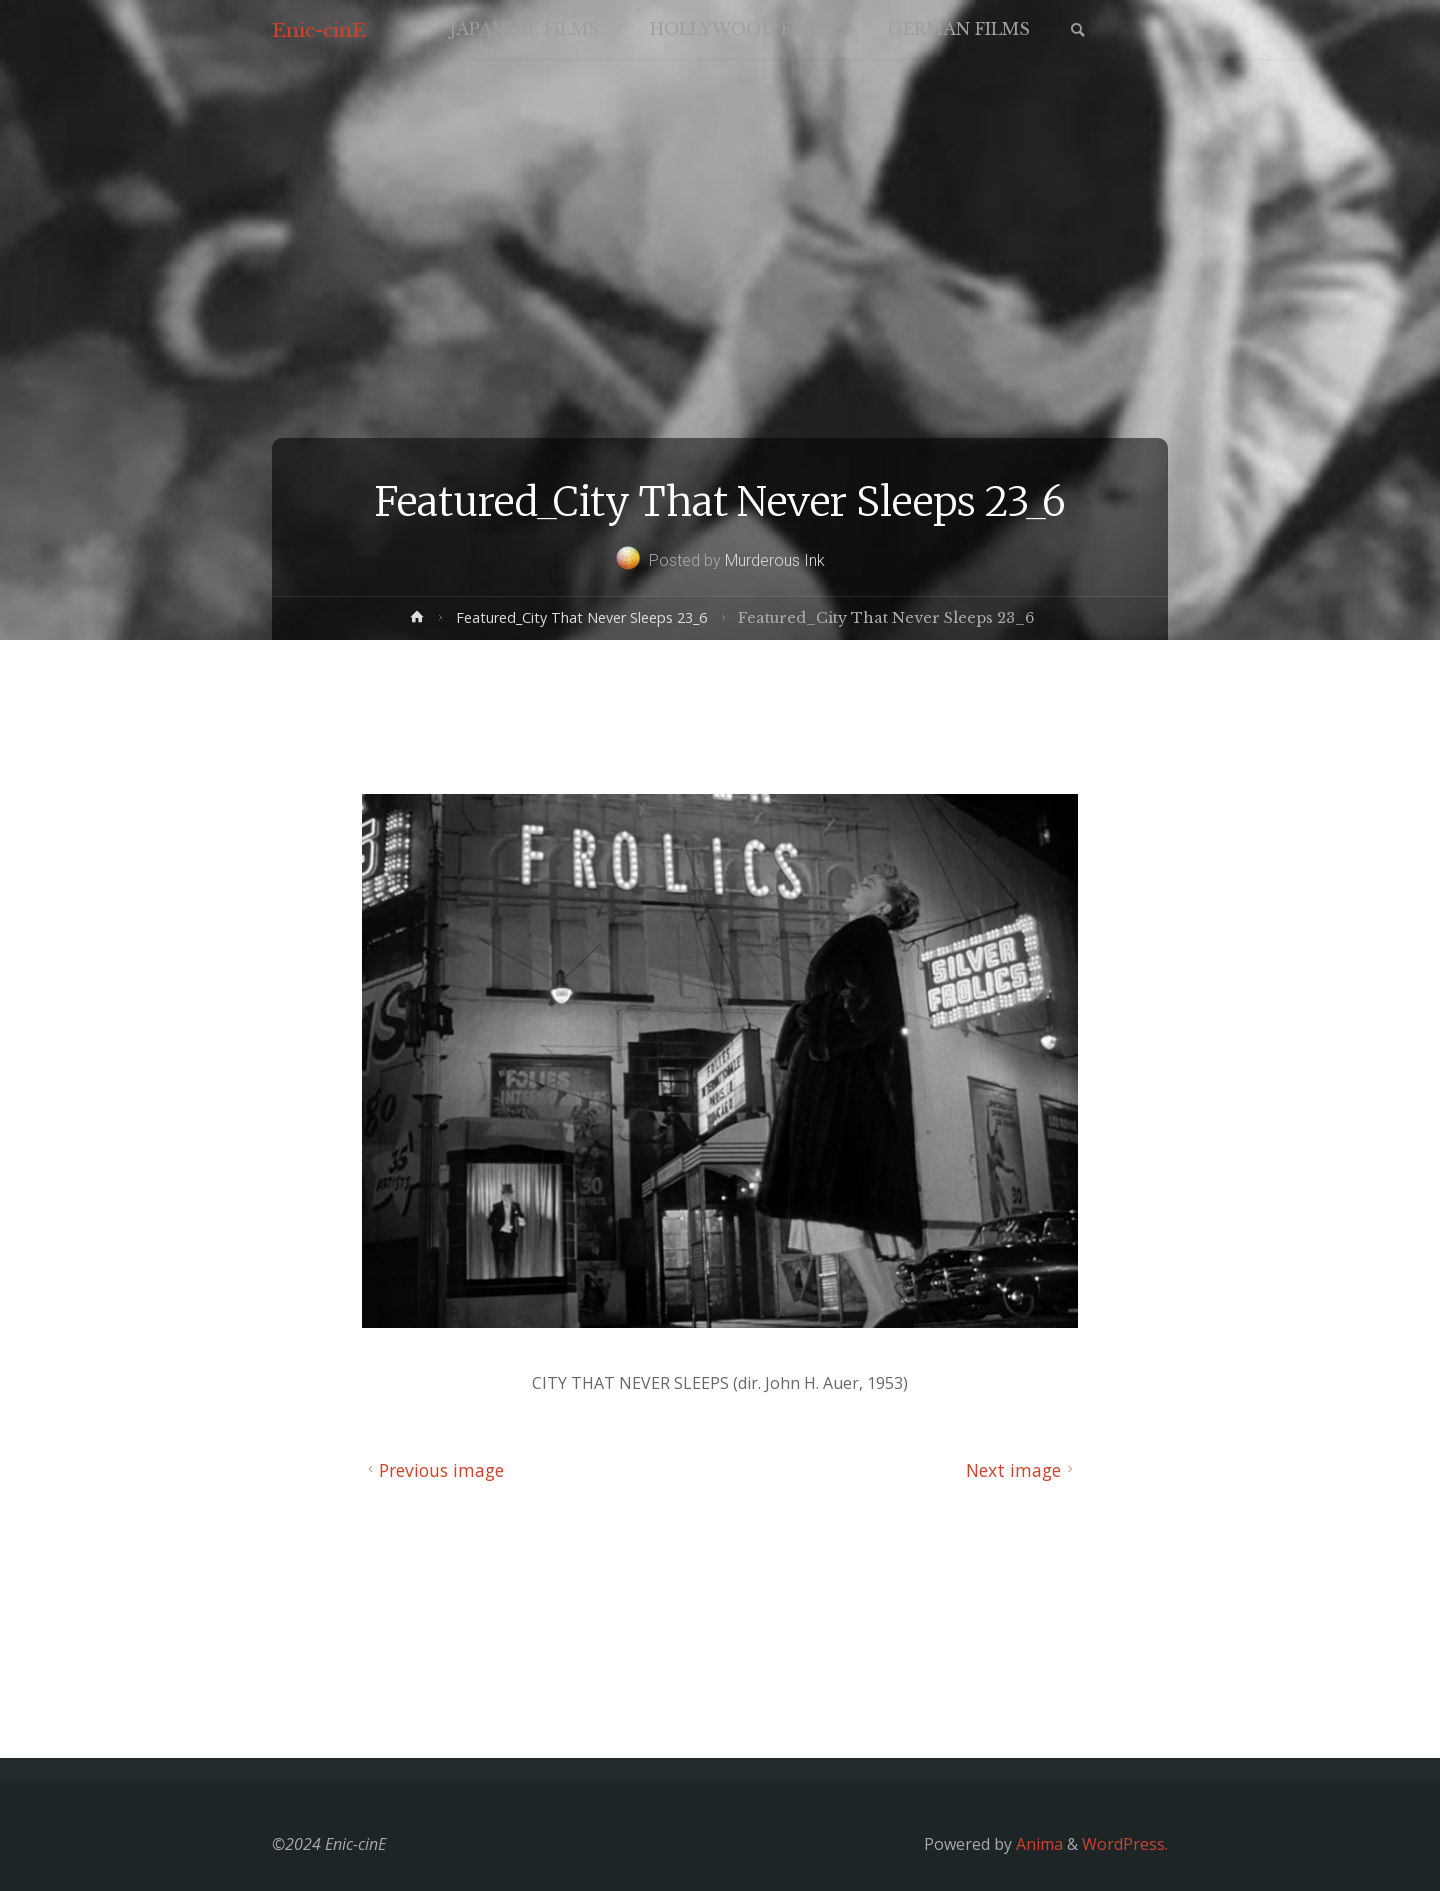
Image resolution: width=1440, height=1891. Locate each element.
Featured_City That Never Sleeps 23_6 (581, 617)
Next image (1022, 1470)
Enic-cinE (319, 30)
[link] (1078, 31)
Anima (1037, 1844)
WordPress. (1125, 1844)
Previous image (433, 1470)
